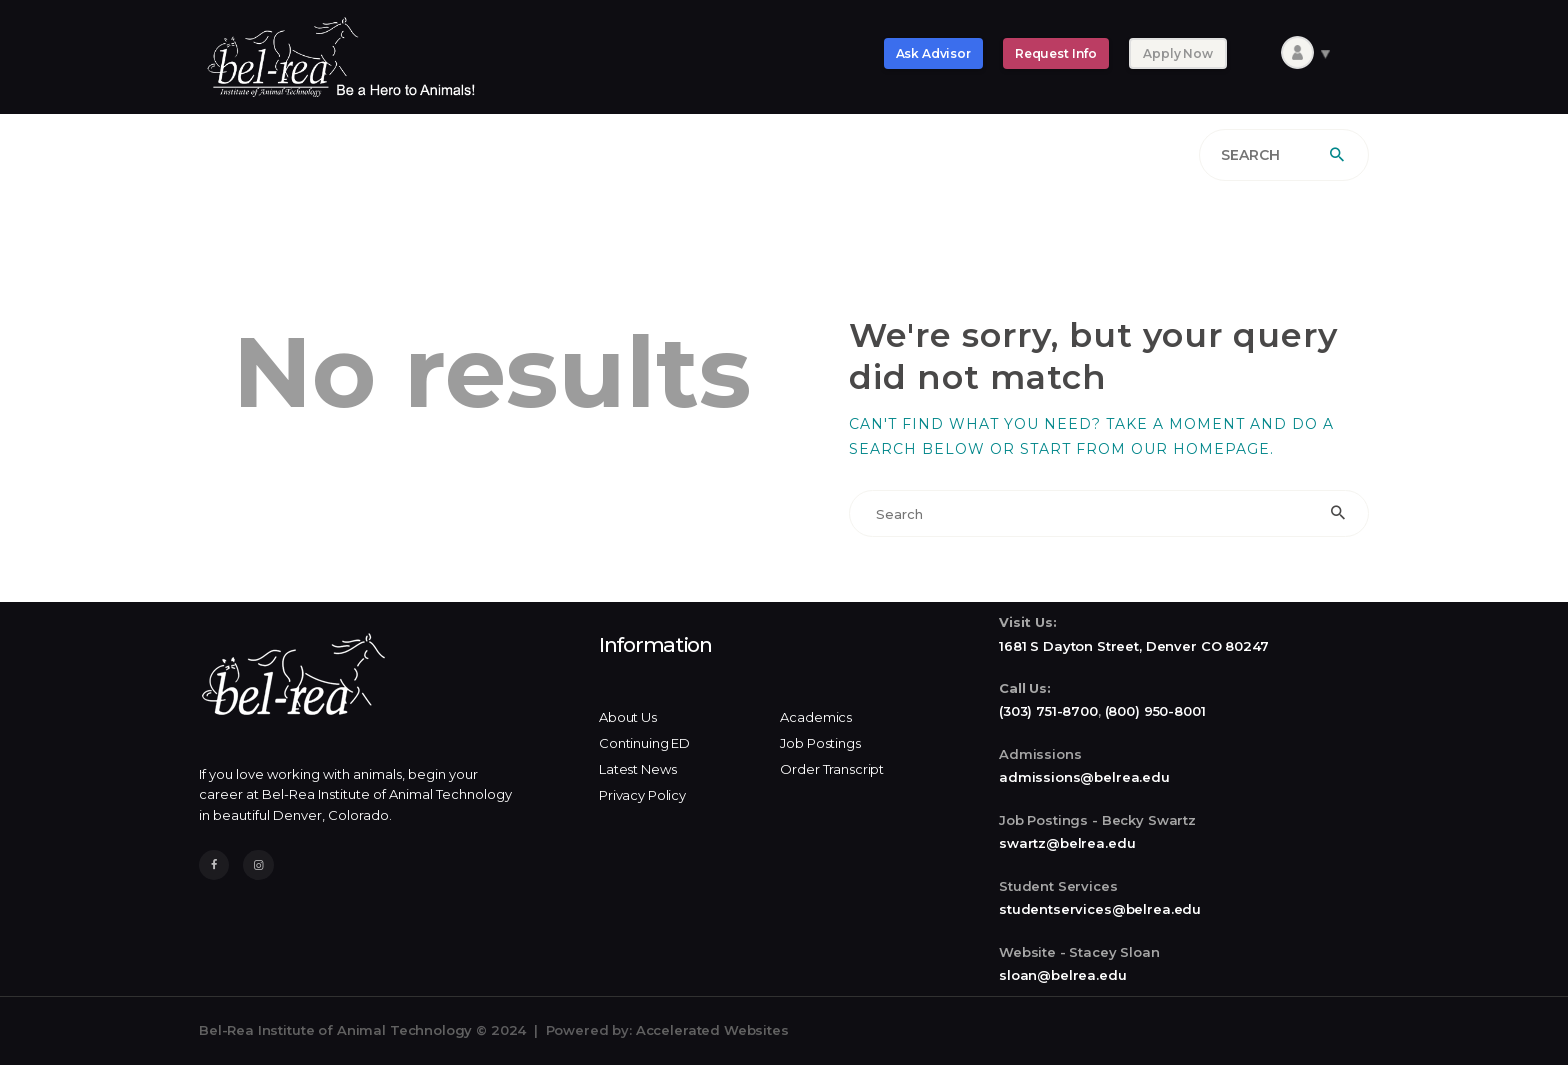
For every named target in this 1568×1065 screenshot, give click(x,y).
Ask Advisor (933, 53)
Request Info (1056, 53)
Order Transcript (832, 769)
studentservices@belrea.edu (1100, 909)
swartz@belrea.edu (1067, 843)
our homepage (1200, 449)
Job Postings (820, 743)
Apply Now (1178, 53)
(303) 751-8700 (1048, 711)
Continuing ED (644, 743)
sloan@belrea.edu (1063, 975)
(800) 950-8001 (1155, 711)
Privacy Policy (642, 795)
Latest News (637, 769)
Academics (816, 717)
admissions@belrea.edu (1084, 777)
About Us (628, 717)
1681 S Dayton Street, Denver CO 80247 (1133, 646)
